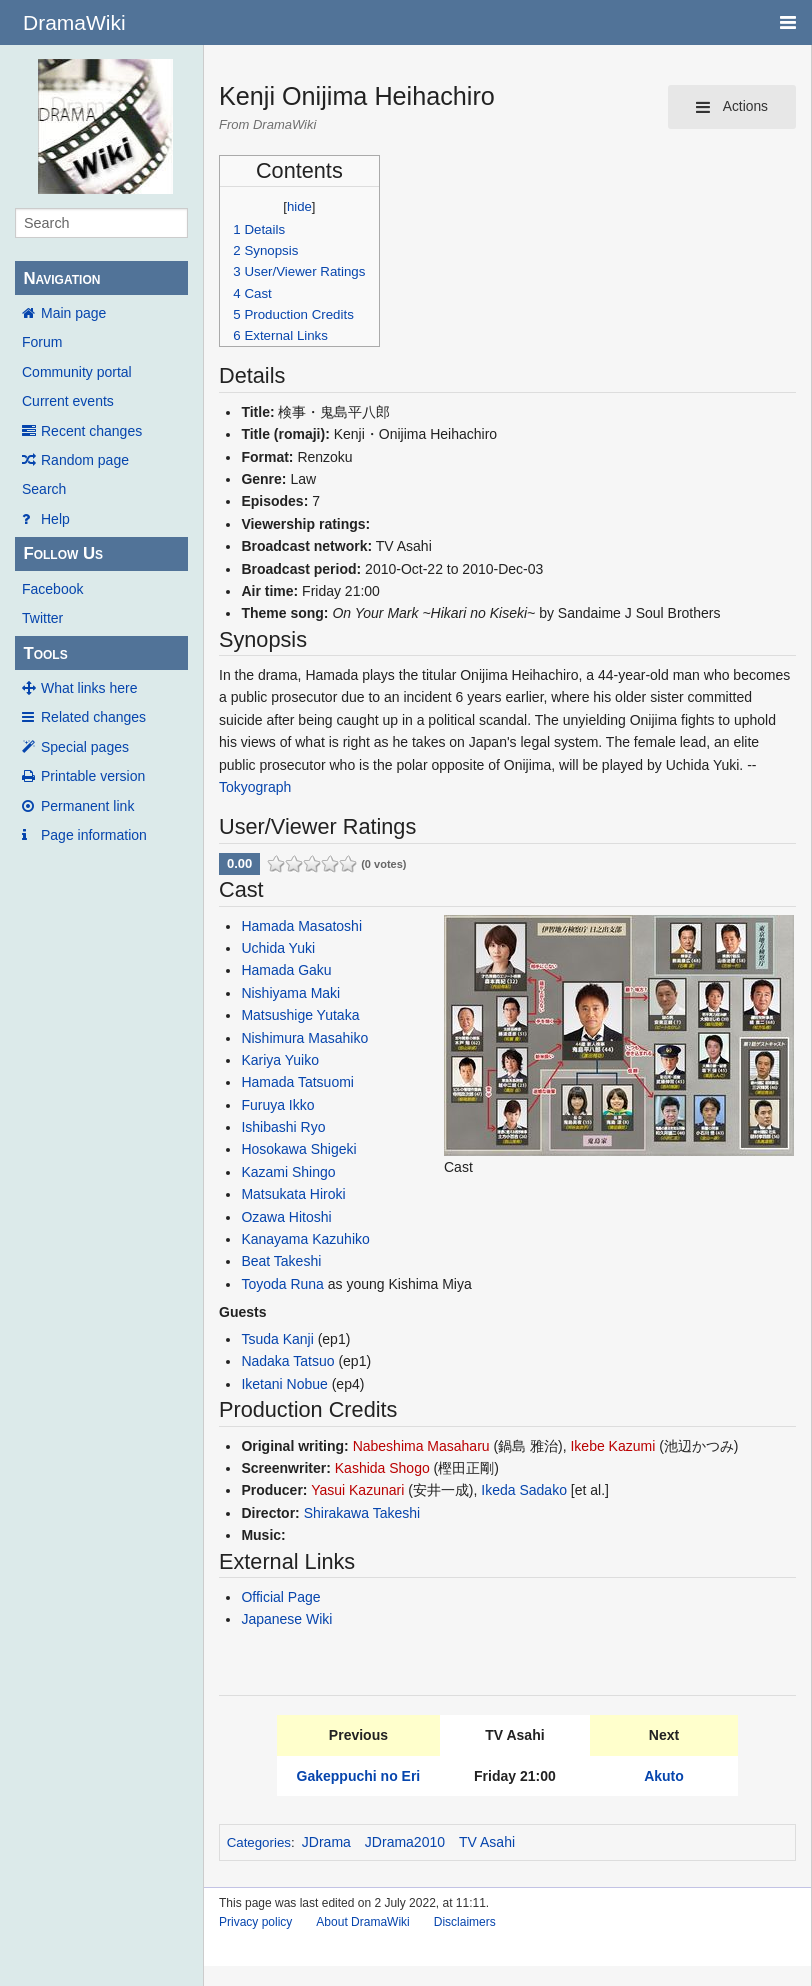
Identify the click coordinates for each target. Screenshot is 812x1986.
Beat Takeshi (281, 1261)
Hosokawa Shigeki (298, 1149)
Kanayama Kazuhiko (305, 1239)
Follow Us (63, 553)
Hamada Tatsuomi (297, 1082)
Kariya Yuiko (280, 1060)
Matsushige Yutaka (300, 1015)
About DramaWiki (362, 1922)
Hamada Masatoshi (301, 926)
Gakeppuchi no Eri (359, 1776)
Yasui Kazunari (357, 1490)
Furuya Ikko (277, 1105)
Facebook (52, 589)
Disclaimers (465, 1922)
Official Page (280, 1597)
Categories (259, 1842)
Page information (94, 835)
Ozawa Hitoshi (286, 1217)
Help (55, 519)
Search (44, 489)
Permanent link (87, 806)
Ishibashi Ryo (283, 1127)
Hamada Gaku (286, 970)
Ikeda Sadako (524, 1490)
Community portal (77, 372)
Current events (68, 401)
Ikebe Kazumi (612, 1446)
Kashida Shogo (382, 1468)
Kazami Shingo (288, 1172)
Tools (45, 653)
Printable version (93, 776)
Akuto (664, 1776)
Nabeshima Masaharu (421, 1446)
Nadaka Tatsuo (287, 1361)
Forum (42, 342)
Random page (85, 460)
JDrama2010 (405, 1842)
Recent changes (91, 431)
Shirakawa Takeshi (362, 1513)
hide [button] (299, 206)
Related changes (93, 717)
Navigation (61, 278)
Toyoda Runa (282, 1284)
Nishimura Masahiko (304, 1038)
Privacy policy (255, 1922)
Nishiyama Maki (290, 993)
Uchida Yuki (278, 948)
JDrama (326, 1842)
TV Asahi (487, 1842)
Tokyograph (255, 787)
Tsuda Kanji (277, 1339)
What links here (89, 688)
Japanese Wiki (286, 1619)
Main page (73, 313)
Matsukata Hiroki (293, 1194)
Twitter (42, 618)
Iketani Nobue (284, 1384)
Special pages (85, 747)
